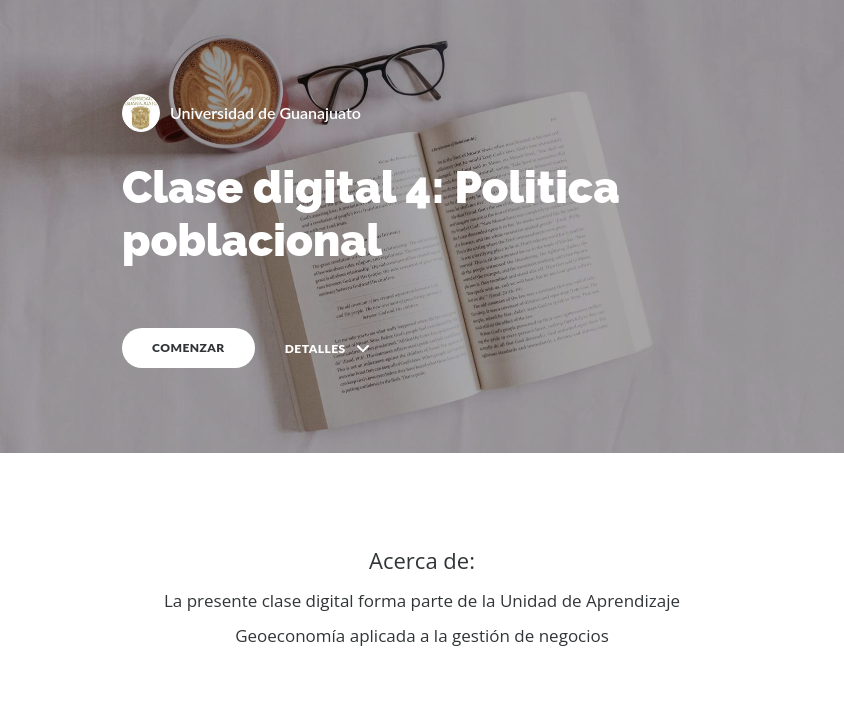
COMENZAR (188, 347)
